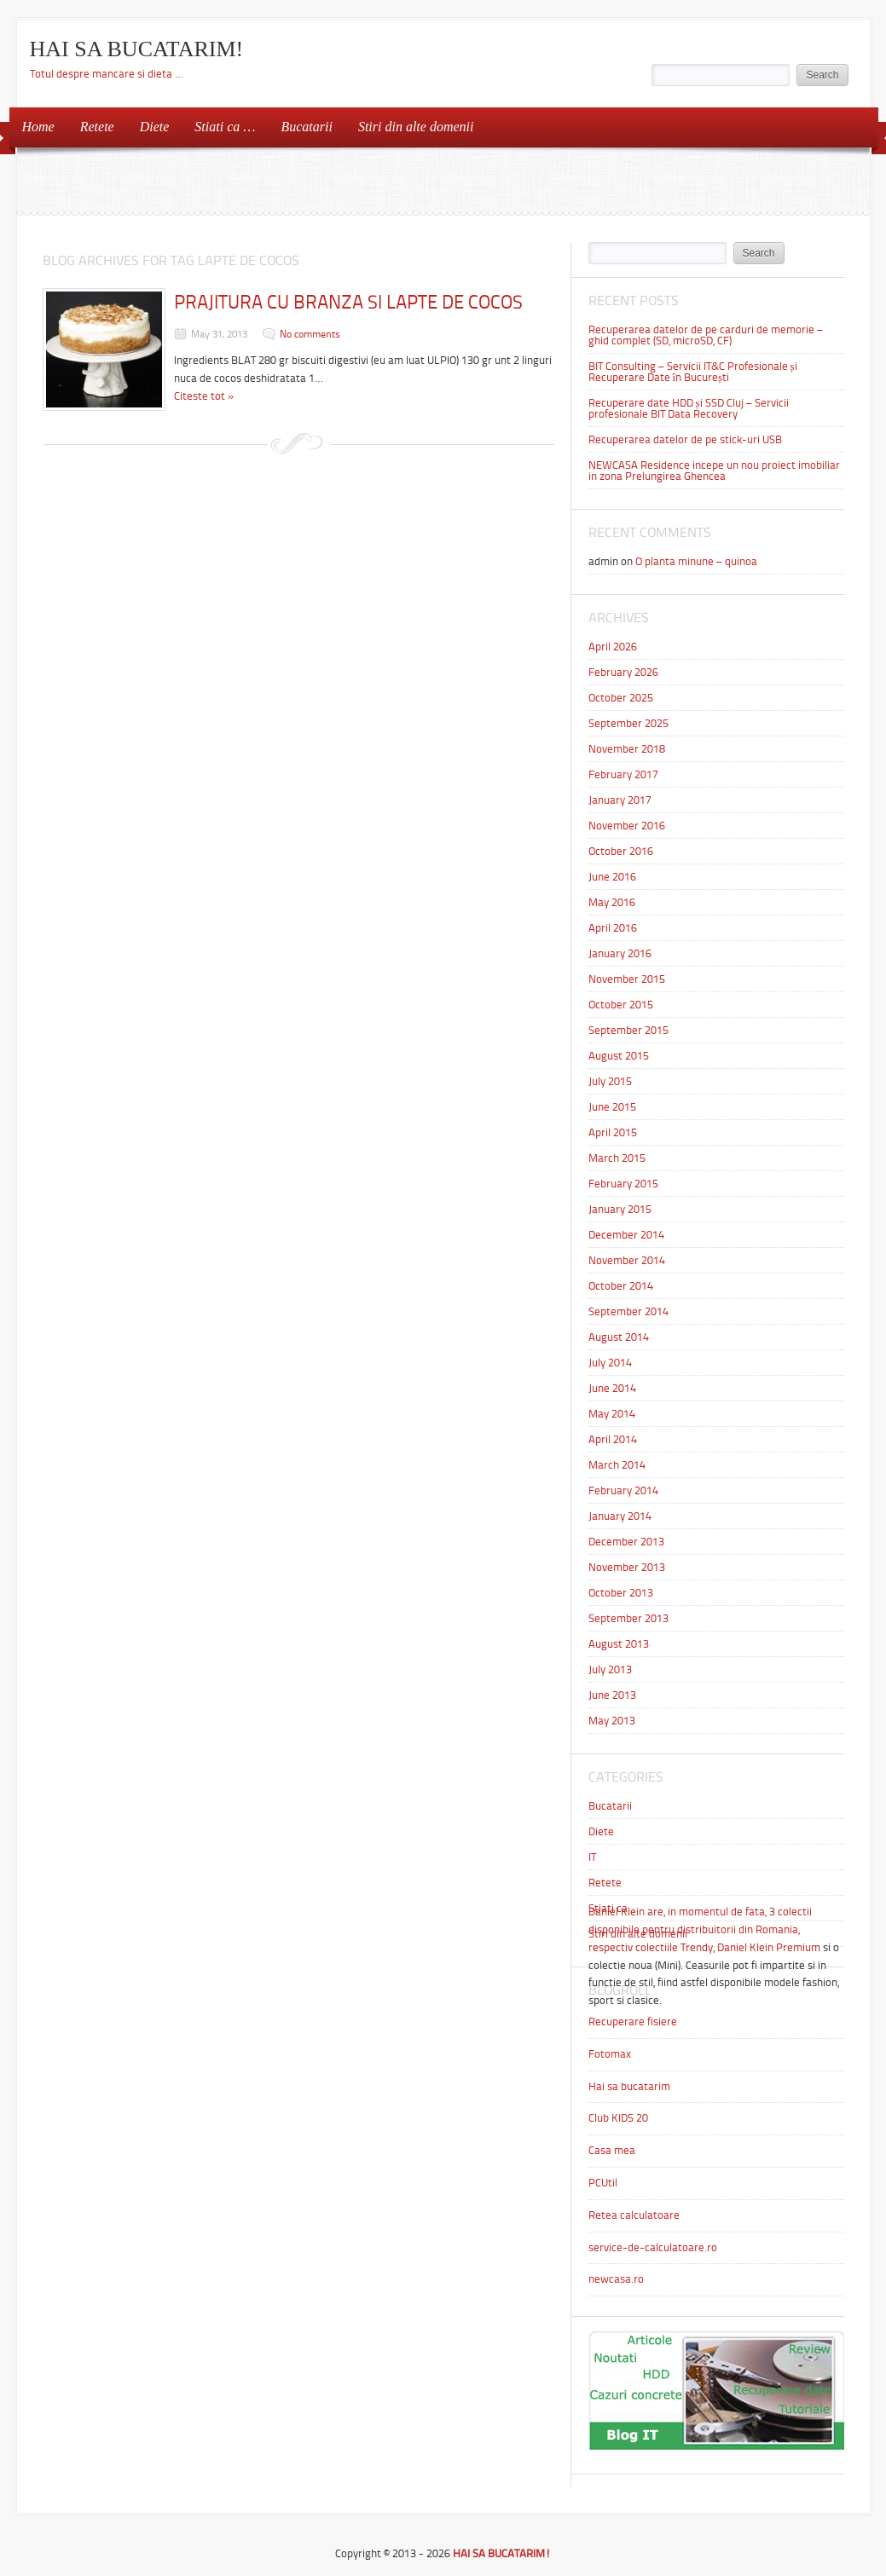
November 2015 (626, 979)
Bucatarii (306, 126)
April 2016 (612, 927)
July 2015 (610, 1081)
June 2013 (612, 1695)
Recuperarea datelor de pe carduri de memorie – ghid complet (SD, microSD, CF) (705, 335)
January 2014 (619, 1516)
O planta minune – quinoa (696, 561)
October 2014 (620, 1285)
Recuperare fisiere (632, 2021)
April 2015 (612, 1132)
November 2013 (626, 1567)
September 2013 (628, 1618)
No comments (310, 334)
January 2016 (619, 953)
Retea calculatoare (634, 2215)
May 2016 (611, 902)
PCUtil (602, 2182)
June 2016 (612, 876)
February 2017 (623, 774)
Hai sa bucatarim (629, 2086)
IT (592, 1857)
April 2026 (612, 646)
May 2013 (611, 1720)
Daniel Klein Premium (768, 1947)
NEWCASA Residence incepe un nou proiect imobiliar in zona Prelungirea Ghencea (714, 470)
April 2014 (612, 1439)
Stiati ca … (224, 126)
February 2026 (623, 672)
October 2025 (620, 697)
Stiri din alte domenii (416, 126)
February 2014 (623, 1490)
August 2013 (618, 1643)
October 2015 (620, 1004)
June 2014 (612, 1388)
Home (38, 126)
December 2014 (626, 1234)
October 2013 (620, 1592)
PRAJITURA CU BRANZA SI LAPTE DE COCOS (348, 302)
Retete (97, 126)
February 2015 (623, 1183)
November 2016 (626, 825)
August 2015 (618, 1055)
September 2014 (628, 1311)
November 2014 (626, 1260)
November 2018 (626, 748)
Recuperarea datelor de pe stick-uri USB (685, 439)
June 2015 (612, 1106)
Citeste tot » (204, 396)
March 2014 (617, 1464)
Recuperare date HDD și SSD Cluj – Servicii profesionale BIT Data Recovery (688, 408)
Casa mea (611, 2150)
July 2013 (610, 1669)
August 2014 (618, 1337)
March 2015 (617, 1158)
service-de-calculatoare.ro (652, 2247)
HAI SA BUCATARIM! (137, 49)
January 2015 (619, 1209)
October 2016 (620, 851)
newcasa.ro (616, 2279)
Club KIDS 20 (618, 2117)
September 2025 (628, 723)
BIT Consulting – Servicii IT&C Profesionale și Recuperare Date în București (692, 372)
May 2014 (611, 1413)
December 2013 (626, 1541)
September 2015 (628, 1030)
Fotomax (609, 2054)
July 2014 (610, 1362)
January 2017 (619, 800)
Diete (155, 126)
